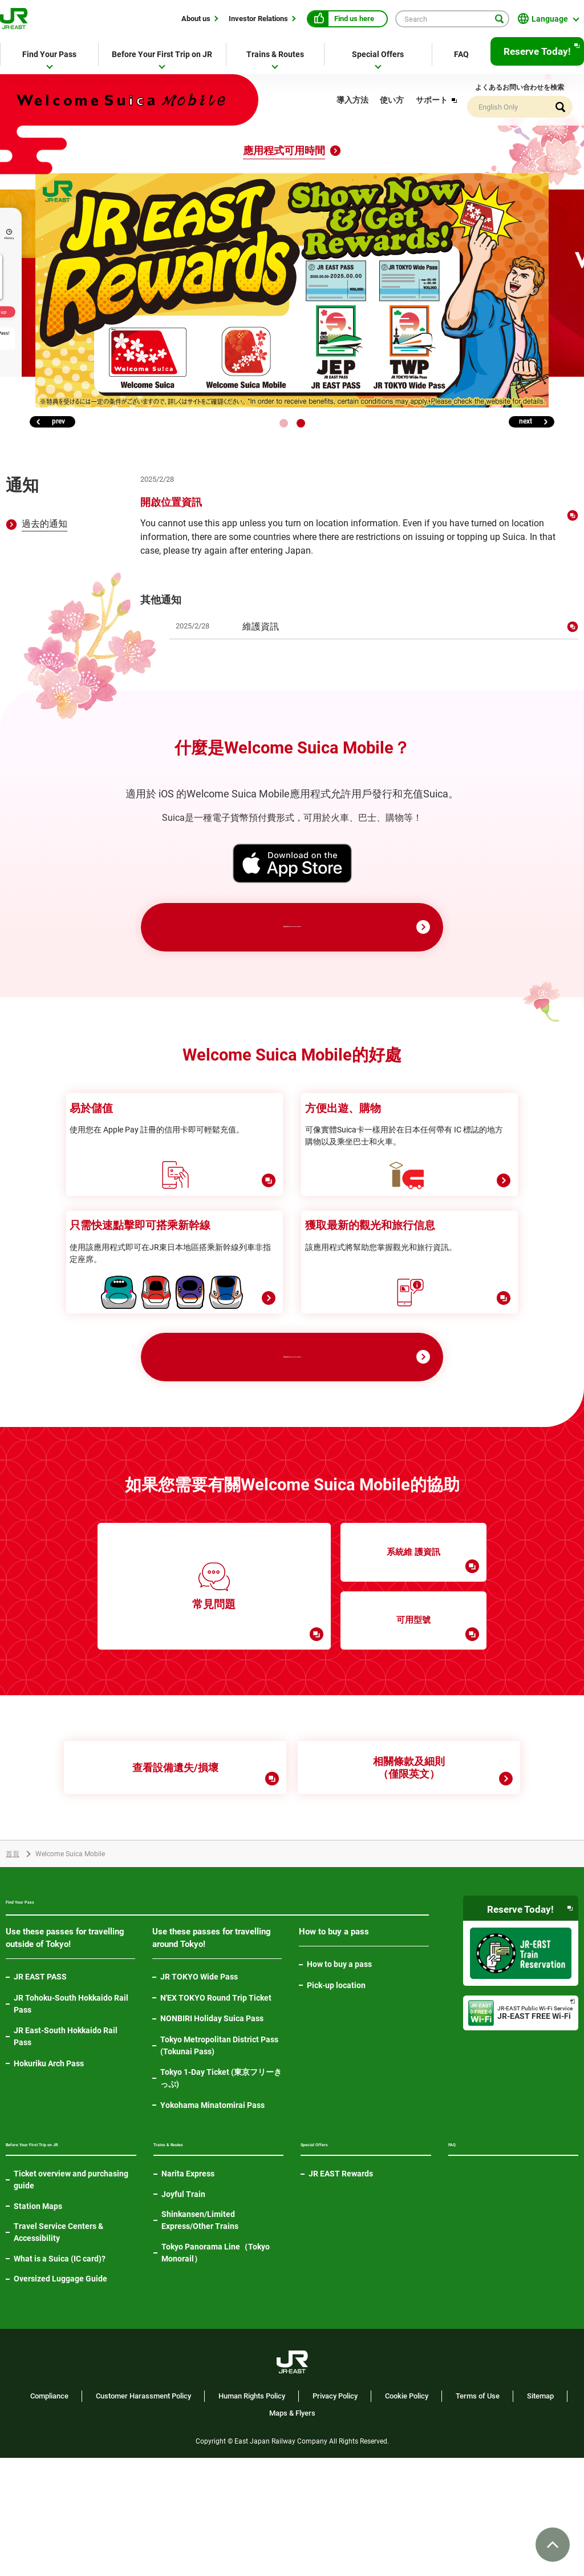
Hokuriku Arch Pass (49, 2155)
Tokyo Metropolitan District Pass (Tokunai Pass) (219, 2137)
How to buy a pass (339, 2056)
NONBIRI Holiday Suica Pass (211, 2110)
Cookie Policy (406, 2514)
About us (195, 18)
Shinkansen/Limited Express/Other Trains (199, 2320)
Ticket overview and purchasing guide (71, 2297)
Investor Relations (258, 18)
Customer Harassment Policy (143, 2514)
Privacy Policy (335, 2514)
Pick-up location (336, 2077)
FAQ (461, 54)
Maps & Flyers (292, 2531)
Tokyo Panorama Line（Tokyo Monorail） (215, 2353)
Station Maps (38, 2323)
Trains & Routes (275, 54)
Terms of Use (478, 2514)
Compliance (49, 2514)
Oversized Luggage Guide (60, 2396)
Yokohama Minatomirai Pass (212, 2197)
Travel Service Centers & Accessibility (58, 2350)
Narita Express (187, 2273)
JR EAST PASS (40, 2068)
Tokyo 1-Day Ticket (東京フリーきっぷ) (221, 2169)
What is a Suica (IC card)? (60, 2376)
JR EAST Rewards (341, 2273)
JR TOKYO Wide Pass (199, 2068)
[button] (283, 423)
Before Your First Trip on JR (162, 54)
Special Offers (378, 54)
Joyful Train (183, 2294)
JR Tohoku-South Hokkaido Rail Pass (71, 2095)
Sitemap (540, 2514)
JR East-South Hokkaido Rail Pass (65, 2128)
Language (550, 18)
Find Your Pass (49, 54)
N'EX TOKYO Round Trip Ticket (215, 2089)
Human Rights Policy (251, 2514)
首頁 (12, 1944)
